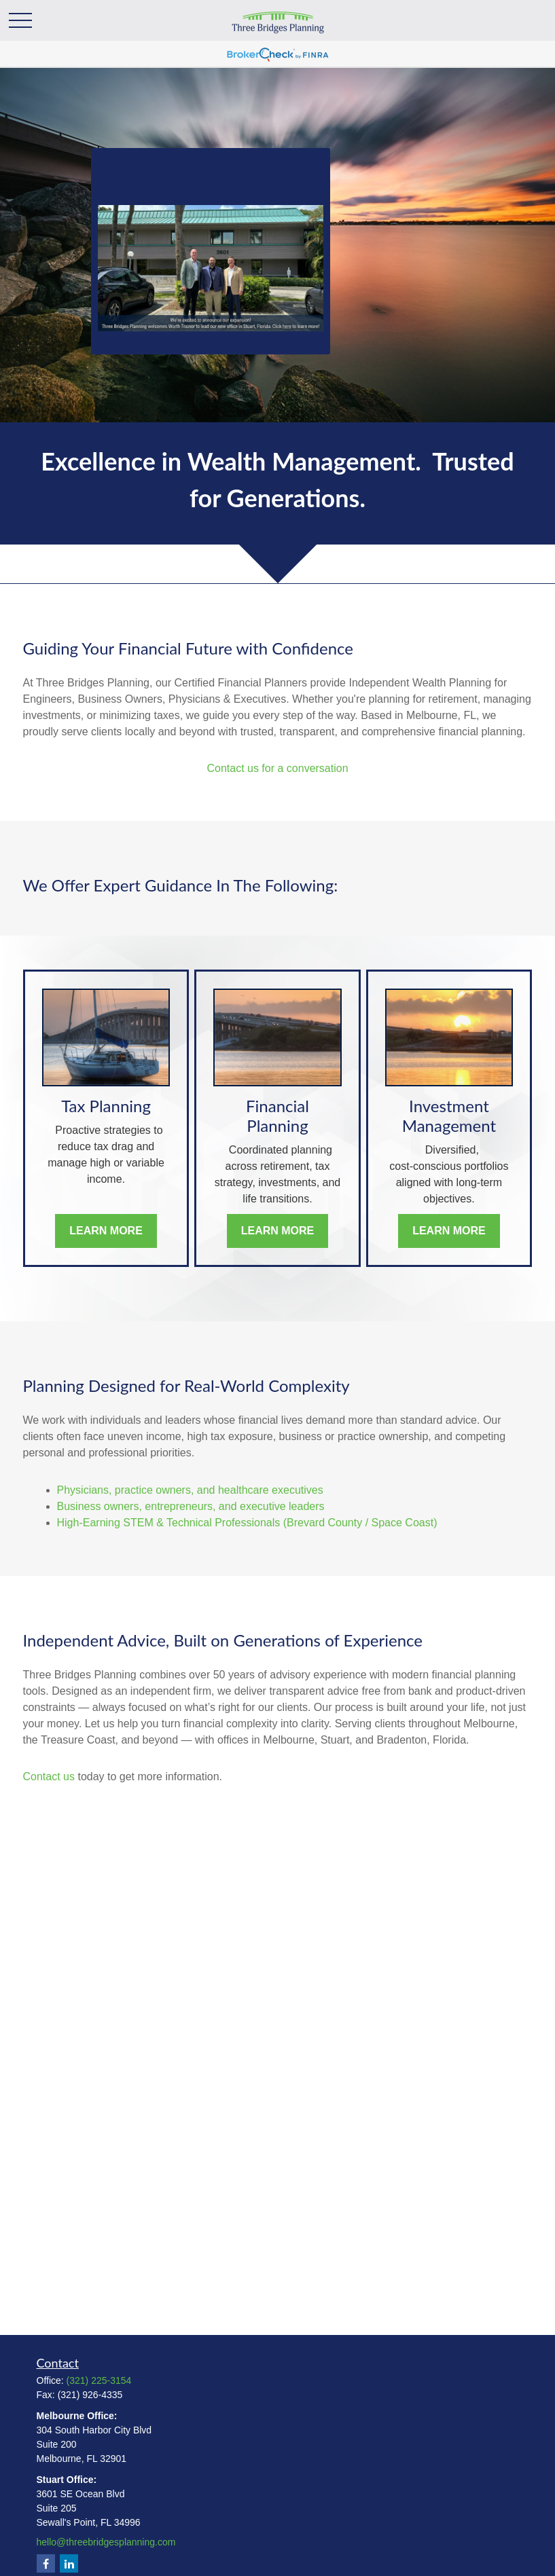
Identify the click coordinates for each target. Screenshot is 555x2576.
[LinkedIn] (69, 2563)
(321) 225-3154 (99, 2380)
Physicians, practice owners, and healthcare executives (190, 1490)
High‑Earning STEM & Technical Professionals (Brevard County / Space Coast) (247, 1522)
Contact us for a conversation (277, 768)
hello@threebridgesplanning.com (106, 2542)
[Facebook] (46, 2563)
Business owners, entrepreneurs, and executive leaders (191, 1506)
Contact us (49, 1776)
